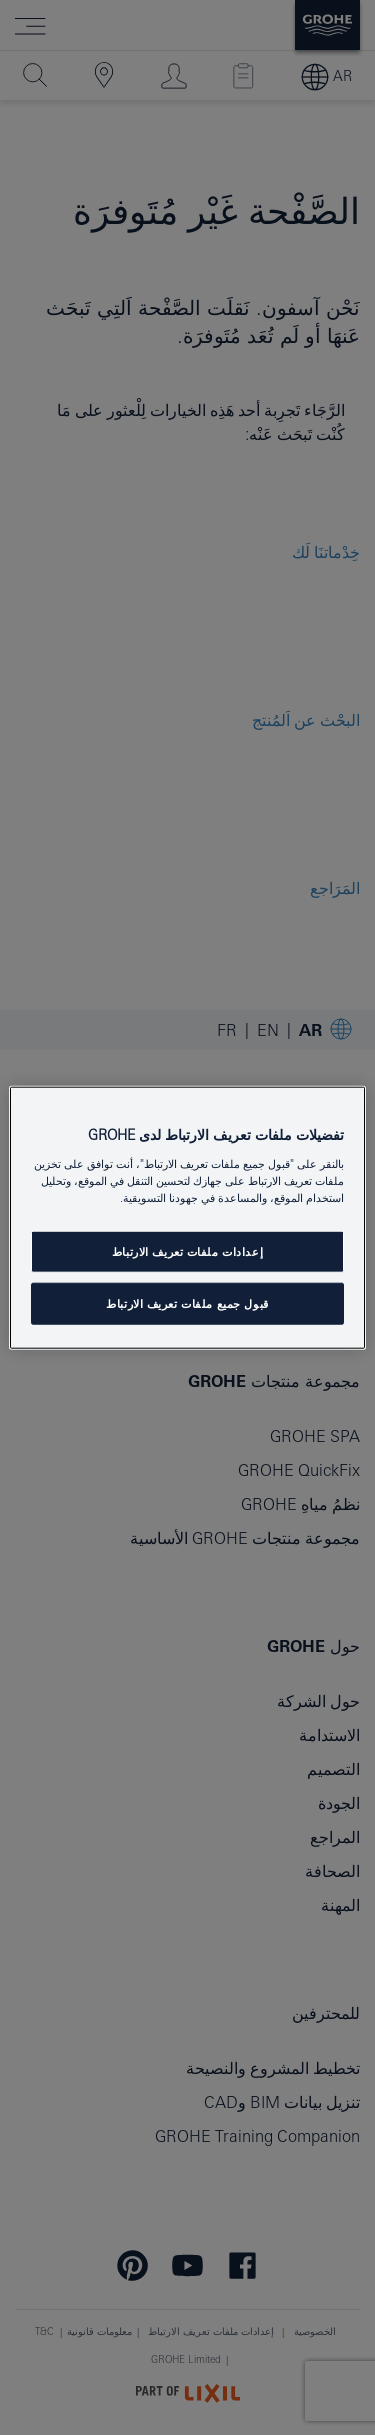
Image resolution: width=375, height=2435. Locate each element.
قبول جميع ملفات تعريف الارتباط (187, 1303)
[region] (187, 1217)
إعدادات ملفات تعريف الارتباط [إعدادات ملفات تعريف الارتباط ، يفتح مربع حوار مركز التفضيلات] (187, 1251)
